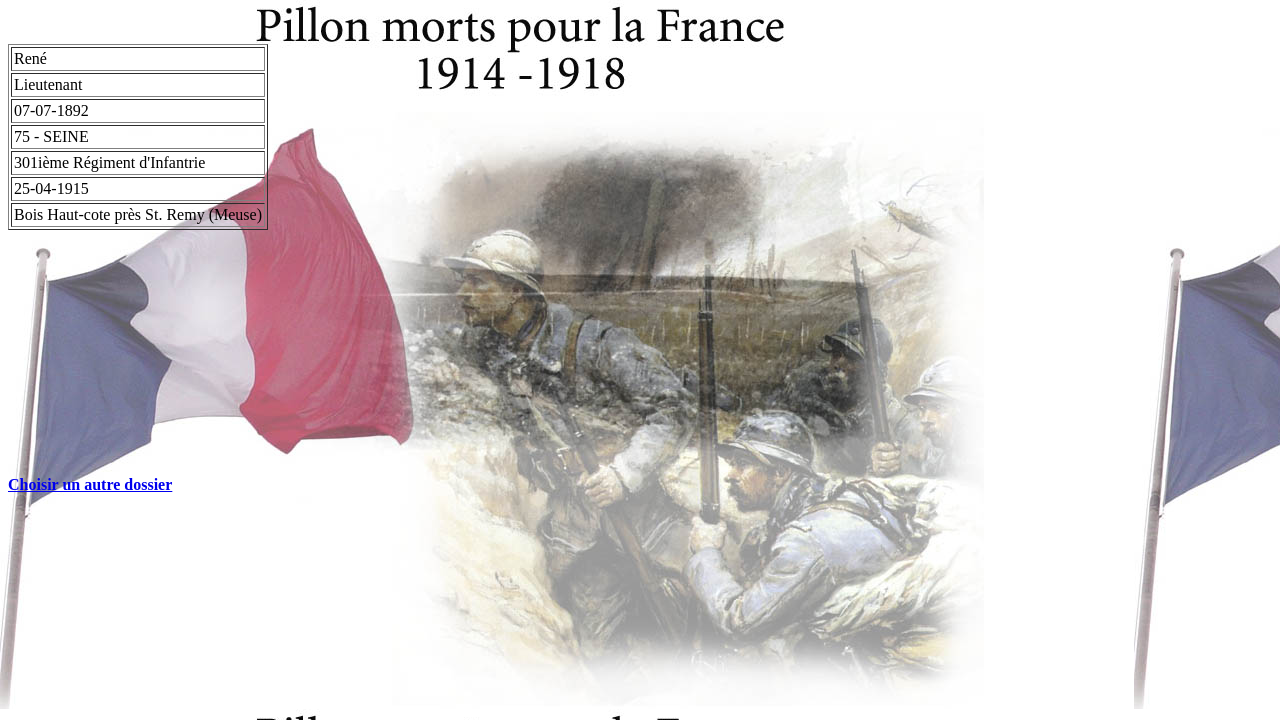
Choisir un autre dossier (90, 484)
